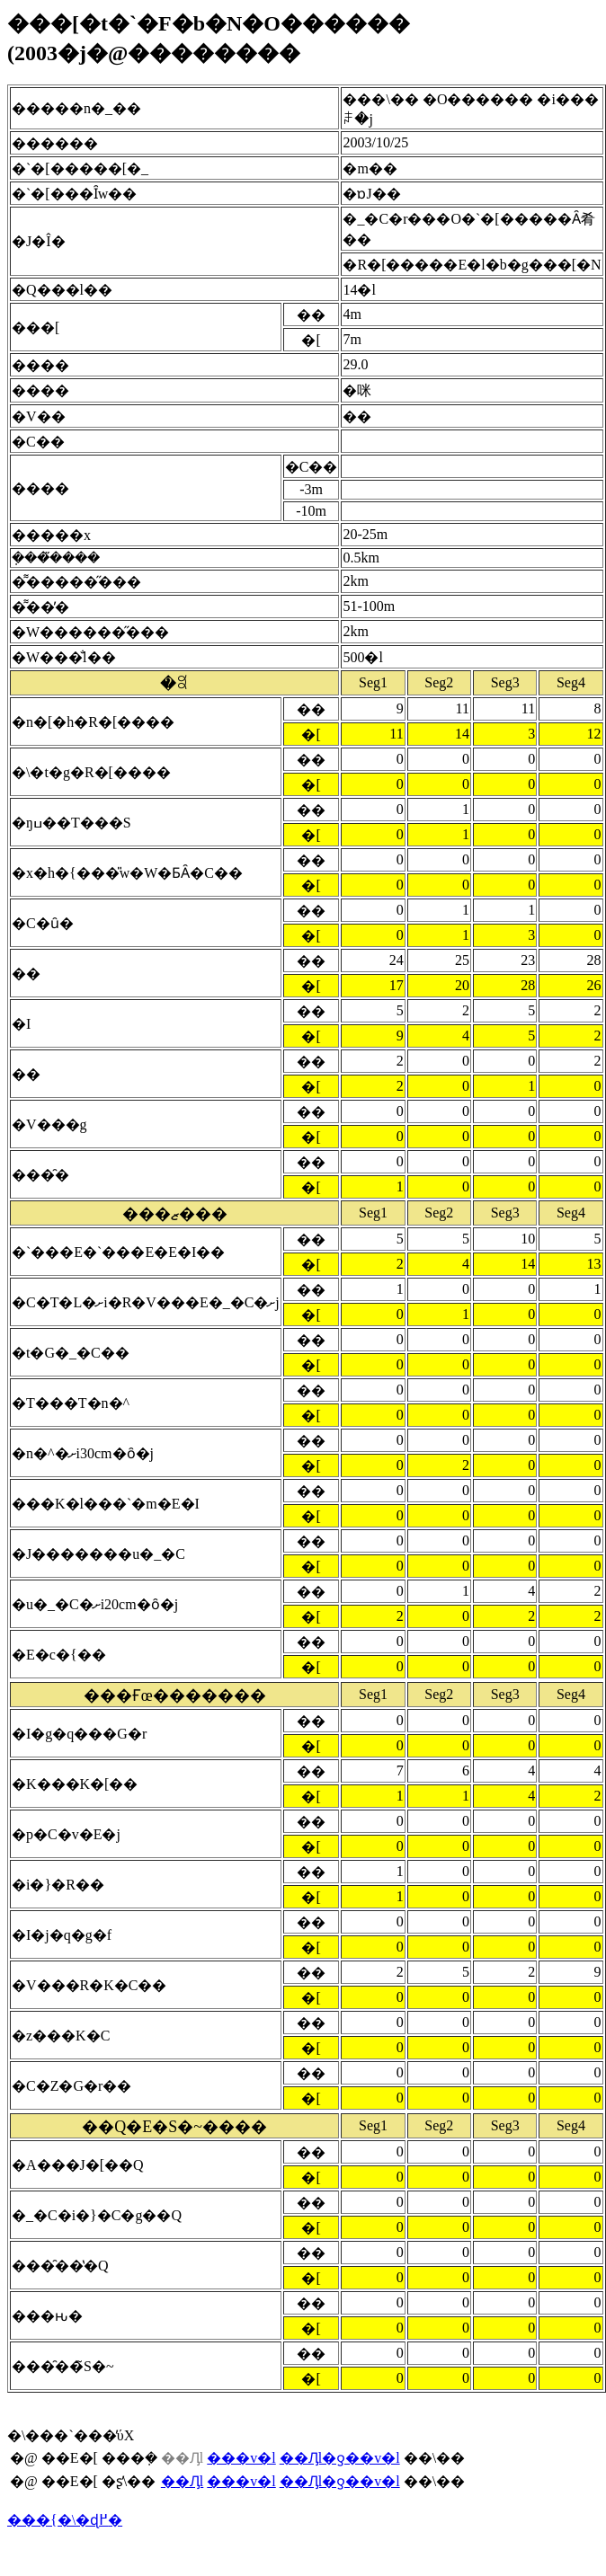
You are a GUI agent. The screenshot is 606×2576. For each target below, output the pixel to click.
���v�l (241, 2457)
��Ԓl (182, 2481)
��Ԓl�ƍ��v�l (340, 2457)
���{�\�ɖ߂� (64, 2519)
